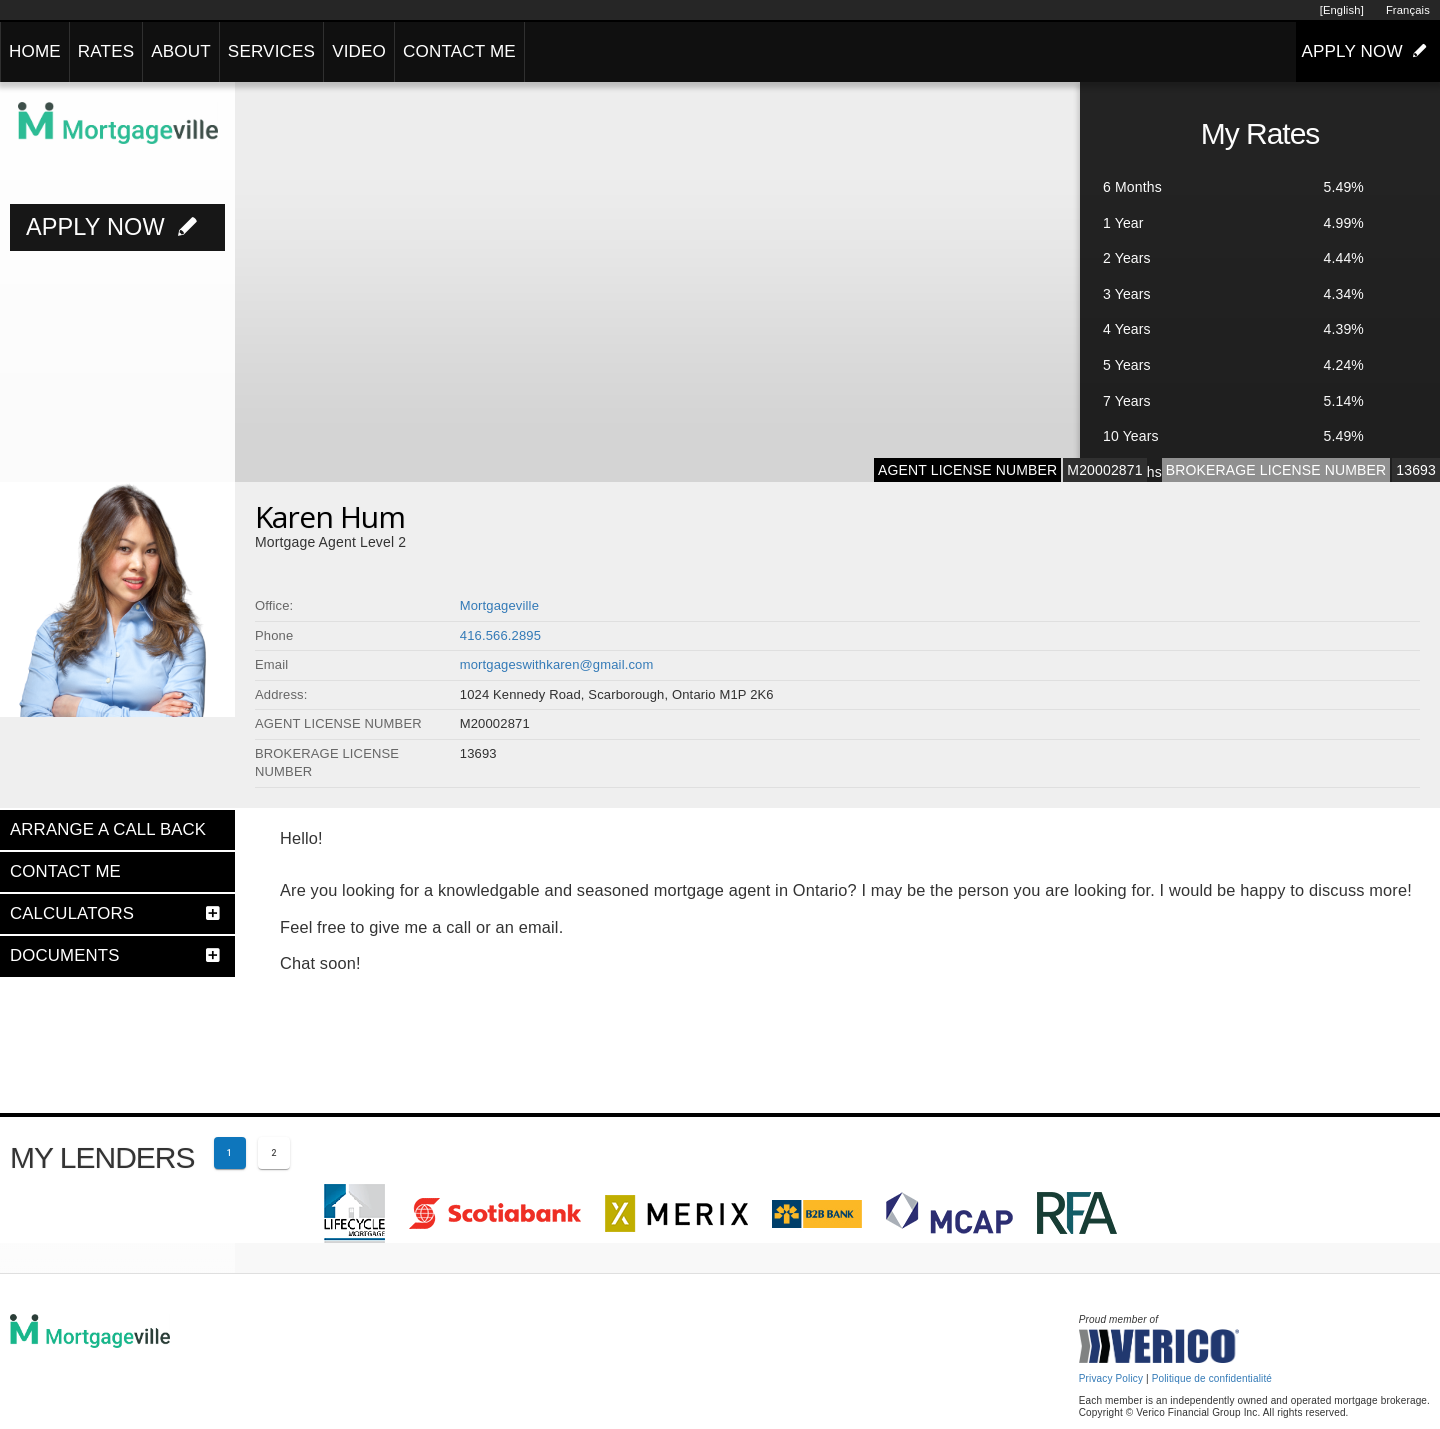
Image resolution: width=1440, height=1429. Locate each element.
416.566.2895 (500, 635)
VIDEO (359, 51)
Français (1408, 10)
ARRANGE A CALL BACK (108, 829)
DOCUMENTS (65, 955)
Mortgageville (499, 605)
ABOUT (181, 51)
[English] (1342, 10)
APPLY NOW (1368, 51)
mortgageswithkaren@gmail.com (557, 664)
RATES (106, 51)
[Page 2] (274, 1153)
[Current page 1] (230, 1153)
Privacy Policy (1111, 1378)
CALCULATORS (72, 913)
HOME (35, 51)
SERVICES (271, 51)
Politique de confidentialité (1212, 1378)
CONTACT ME (459, 51)
